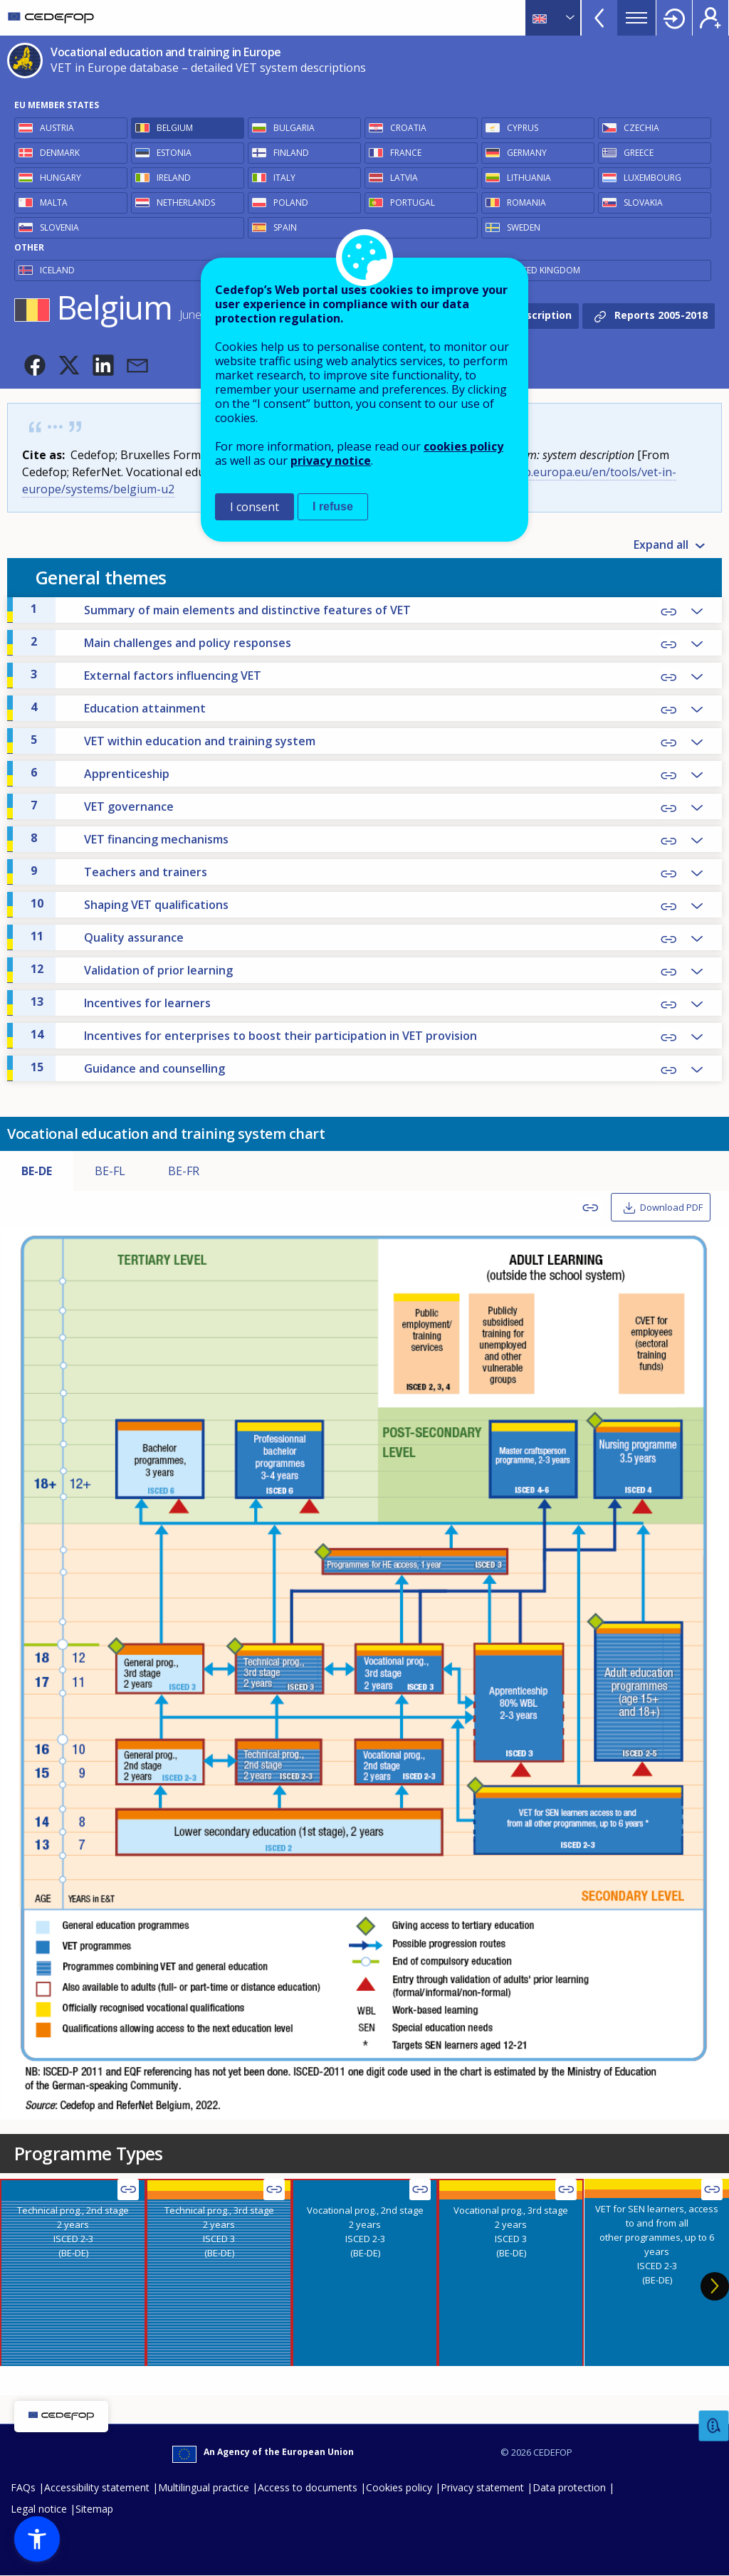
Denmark (60, 153)
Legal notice (39, 2508)
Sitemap (94, 2508)
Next (715, 2286)
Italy (284, 178)
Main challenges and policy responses (161, 642)
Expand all (661, 544)
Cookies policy (399, 2487)
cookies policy (463, 446)
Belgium (175, 128)
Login (674, 18)
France (405, 153)
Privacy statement (482, 2487)
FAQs (23, 2487)
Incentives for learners (121, 1002)
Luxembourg (652, 178)
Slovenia (59, 227)
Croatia (408, 128)
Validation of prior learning (132, 969)
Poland (290, 202)
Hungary (60, 178)
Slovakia (643, 202)
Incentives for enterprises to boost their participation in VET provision (254, 1034)
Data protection (569, 2487)
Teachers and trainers (119, 871)
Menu (636, 17)
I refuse (333, 506)
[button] (35, 365)
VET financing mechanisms (130, 838)
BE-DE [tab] (36, 1171)
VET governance (102, 805)
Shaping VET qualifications (130, 904)
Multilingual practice (203, 2487)
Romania (526, 202)
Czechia (641, 128)
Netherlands (186, 202)
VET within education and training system (173, 740)
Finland (291, 153)
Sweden (523, 227)
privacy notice (330, 460)
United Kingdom (543, 270)
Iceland (57, 270)
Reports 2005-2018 (661, 313)
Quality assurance (107, 936)
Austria (57, 128)
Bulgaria (294, 128)
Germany (527, 153)
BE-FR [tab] (183, 1171)
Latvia (404, 178)
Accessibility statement (97, 2487)
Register (710, 18)
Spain (285, 227)
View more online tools (599, 18)
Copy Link (668, 612)
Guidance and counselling (128, 1067)
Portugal (412, 202)
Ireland (174, 178)
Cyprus (522, 128)
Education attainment (118, 707)
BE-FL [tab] (110, 1171)
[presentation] (73, 2272)
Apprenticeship (100, 773)
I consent (254, 507)
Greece (639, 153)
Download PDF (671, 1207)
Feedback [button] (714, 2426)
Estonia (174, 153)
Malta (54, 202)
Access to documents (307, 2487)
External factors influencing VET (146, 674)
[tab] (73, 2272)
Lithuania (529, 178)
